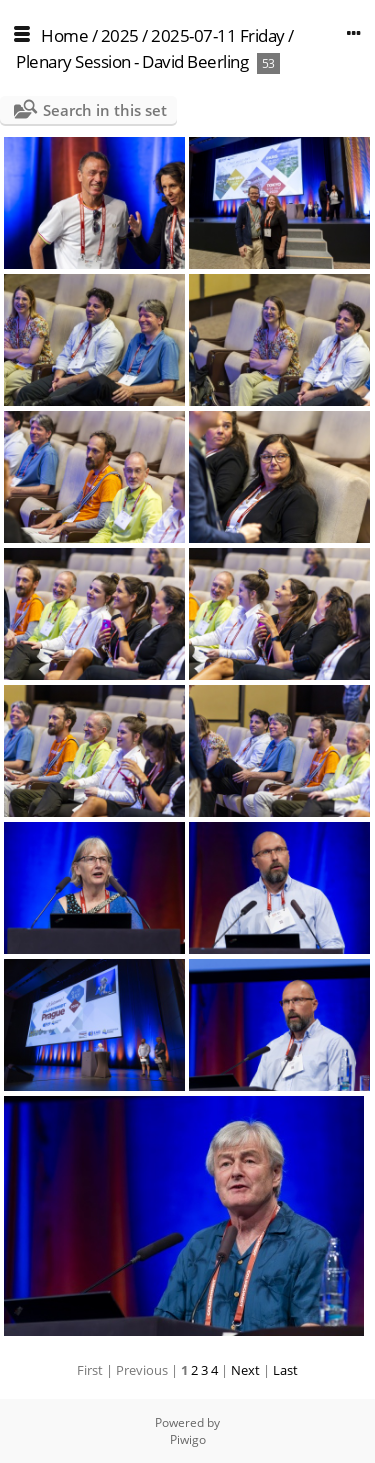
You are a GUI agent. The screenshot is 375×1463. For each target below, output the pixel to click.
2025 (120, 35)
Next (245, 1370)
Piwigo (188, 1439)
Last (285, 1370)
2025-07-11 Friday (218, 35)
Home (64, 35)
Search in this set (105, 110)
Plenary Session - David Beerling (132, 61)
